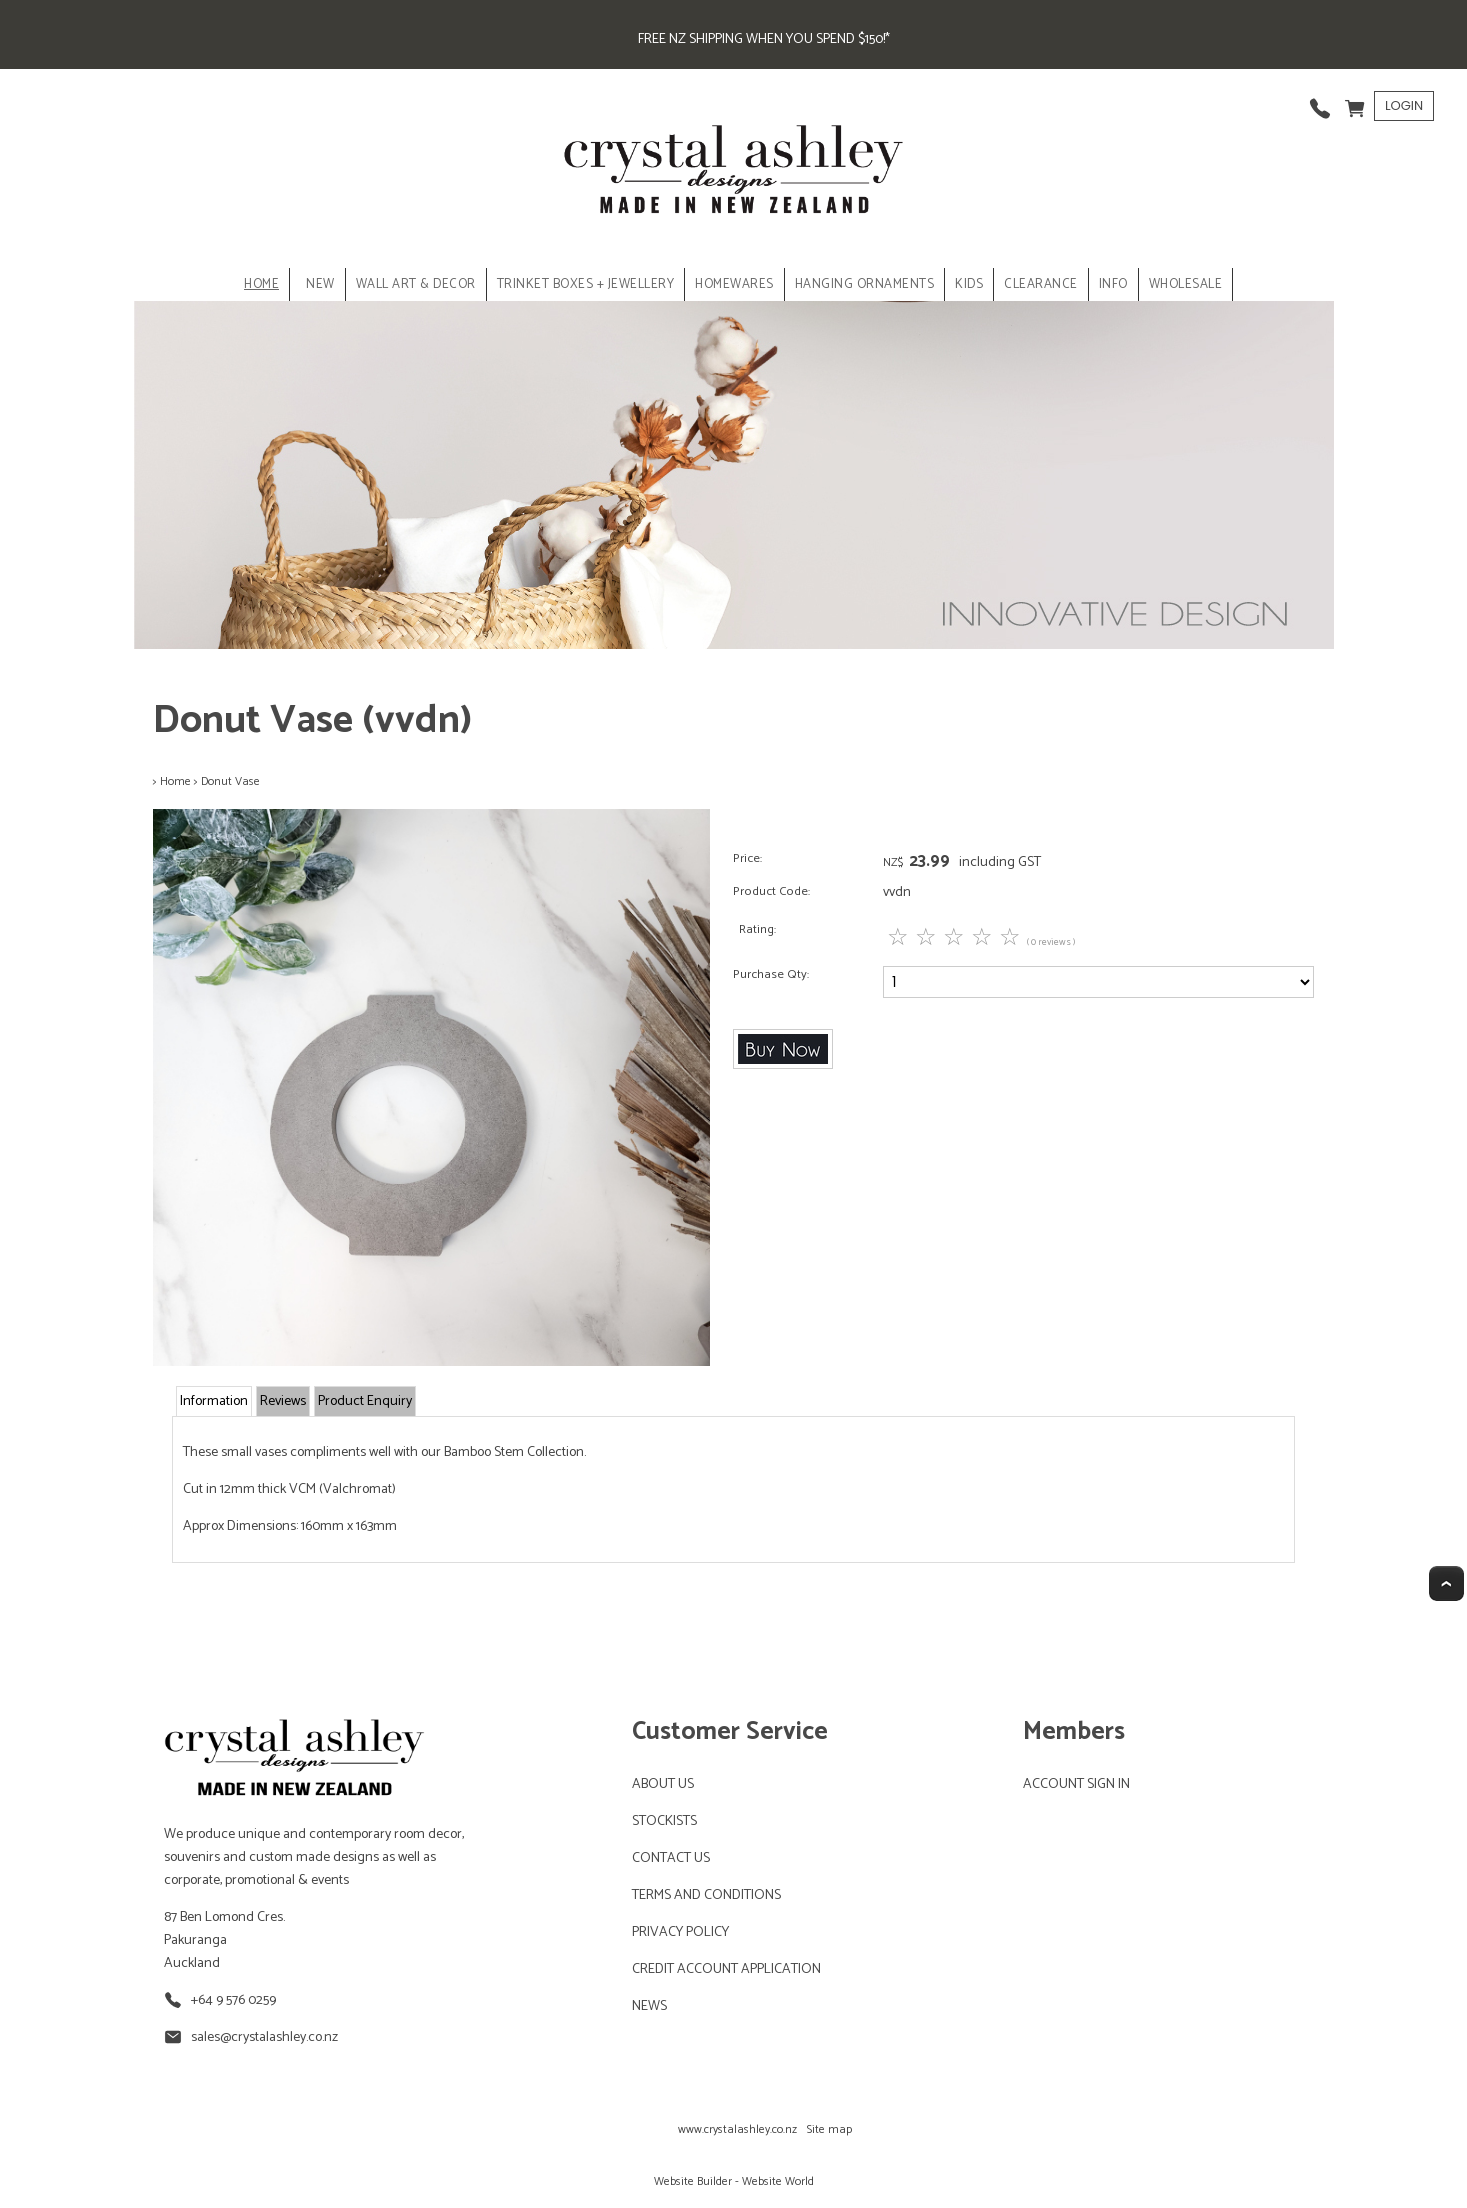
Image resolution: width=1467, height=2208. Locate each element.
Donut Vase (230, 781)
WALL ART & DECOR (416, 284)
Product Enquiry (365, 1401)
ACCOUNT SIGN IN (1076, 1784)
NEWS (649, 2006)
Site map (829, 2129)
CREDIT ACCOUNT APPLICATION (726, 1969)
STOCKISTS (664, 1821)
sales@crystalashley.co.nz (264, 2037)
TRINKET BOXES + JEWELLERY (586, 284)
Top (1446, 1583)
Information (214, 1401)
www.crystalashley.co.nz (737, 2129)
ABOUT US (663, 1784)
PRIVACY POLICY (680, 1932)
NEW (320, 284)
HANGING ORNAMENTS (865, 284)
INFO (1113, 284)
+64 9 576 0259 (233, 2000)
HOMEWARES (734, 284)
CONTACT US (671, 1858)
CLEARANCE (1041, 284)
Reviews (283, 1401)
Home (261, 284)
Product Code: (771, 891)
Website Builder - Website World (734, 2181)
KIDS (969, 284)
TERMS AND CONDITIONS (706, 1895)
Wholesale (1186, 284)
